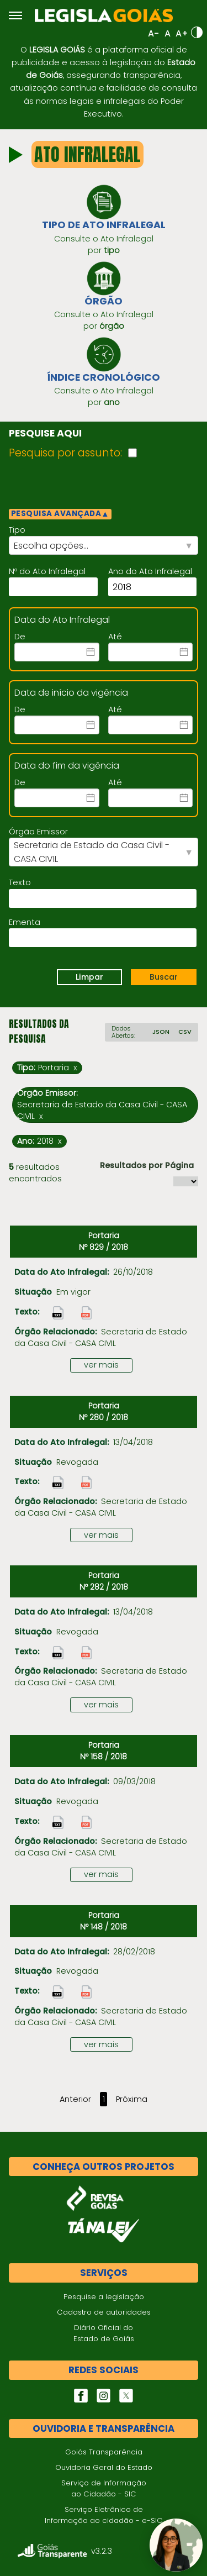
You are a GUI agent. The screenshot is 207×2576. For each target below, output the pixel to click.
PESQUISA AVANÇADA (60, 514)
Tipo (17, 529)
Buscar (164, 976)
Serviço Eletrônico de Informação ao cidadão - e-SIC (104, 2515)
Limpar (89, 976)
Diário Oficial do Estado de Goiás (103, 2333)
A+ (182, 33)
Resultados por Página (147, 1165)
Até (115, 636)
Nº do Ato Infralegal (47, 571)
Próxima (131, 2099)
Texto (20, 882)
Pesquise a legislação (103, 2296)
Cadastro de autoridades (104, 2312)
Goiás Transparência (103, 2452)
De (19, 636)
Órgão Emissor (38, 831)
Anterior (75, 2099)
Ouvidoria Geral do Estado (103, 2467)
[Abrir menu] (15, 15)
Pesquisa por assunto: (65, 452)
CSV (185, 1031)
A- (153, 33)
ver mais (101, 1364)
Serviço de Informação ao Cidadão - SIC (103, 2488)
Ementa (24, 922)
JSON (160, 1031)
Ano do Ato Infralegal (150, 571)
